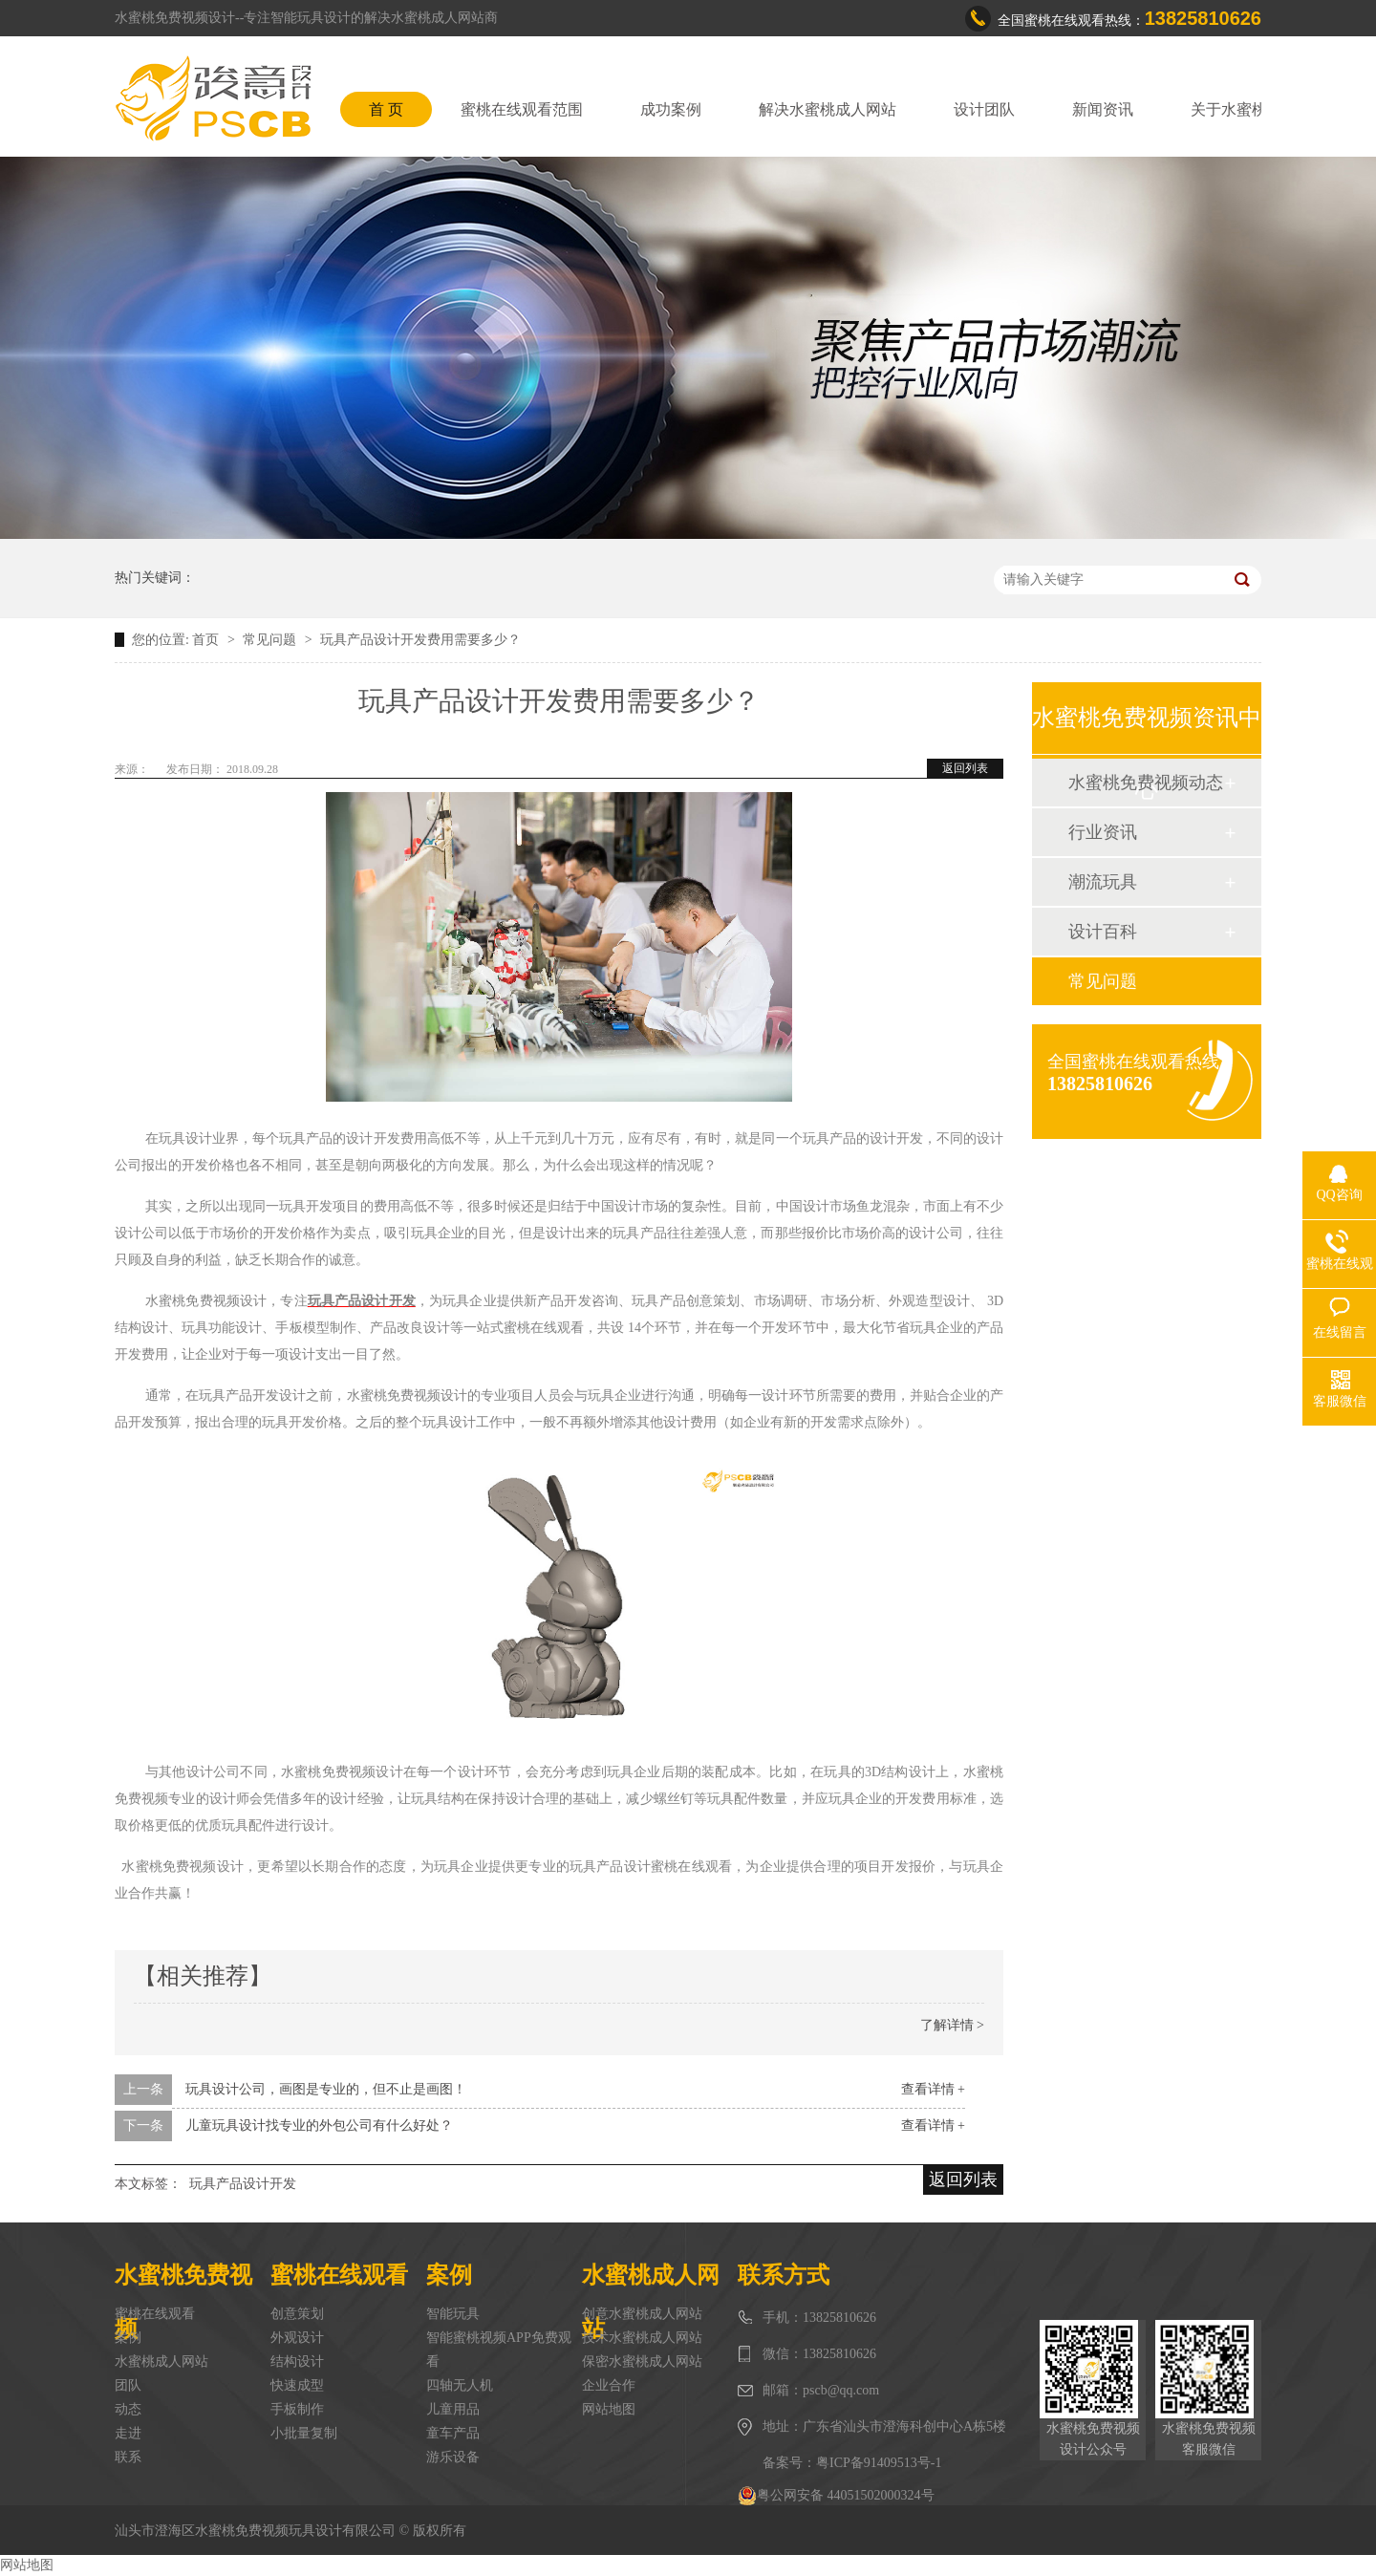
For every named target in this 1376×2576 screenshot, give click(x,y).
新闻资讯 (1102, 109)
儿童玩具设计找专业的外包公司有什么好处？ (319, 2125)
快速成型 (297, 2385)
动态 (128, 2409)
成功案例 (670, 109)
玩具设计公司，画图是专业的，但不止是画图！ (325, 2089)
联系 (128, 2457)
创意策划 (297, 2314)
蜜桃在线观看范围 (522, 109)
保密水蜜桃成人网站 (642, 2361)
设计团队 (984, 109)
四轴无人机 (459, 2385)
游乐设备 (453, 2457)
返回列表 (965, 768)
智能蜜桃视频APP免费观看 (498, 2349)
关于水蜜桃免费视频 (1259, 109)
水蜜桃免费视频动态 (1145, 782)
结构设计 (297, 2361)
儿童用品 (453, 2409)
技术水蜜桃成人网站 (642, 2337)
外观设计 (297, 2337)
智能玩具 (453, 2314)
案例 (128, 2337)
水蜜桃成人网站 (161, 2361)
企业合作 (608, 2385)
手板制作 (297, 2409)
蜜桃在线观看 (155, 2314)
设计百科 (1102, 931)
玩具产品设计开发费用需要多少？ (420, 640)
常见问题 (271, 640)
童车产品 (453, 2433)
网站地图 (608, 2409)
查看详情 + (933, 2089)
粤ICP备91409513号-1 (878, 2463)
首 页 (386, 109)
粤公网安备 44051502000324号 (836, 2495)
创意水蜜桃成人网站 (642, 2314)
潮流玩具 (1102, 881)
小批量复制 (303, 2433)
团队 (128, 2385)
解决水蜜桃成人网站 (827, 109)
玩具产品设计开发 (242, 2184)
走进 (128, 2433)
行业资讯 (1102, 832)
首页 (207, 640)
